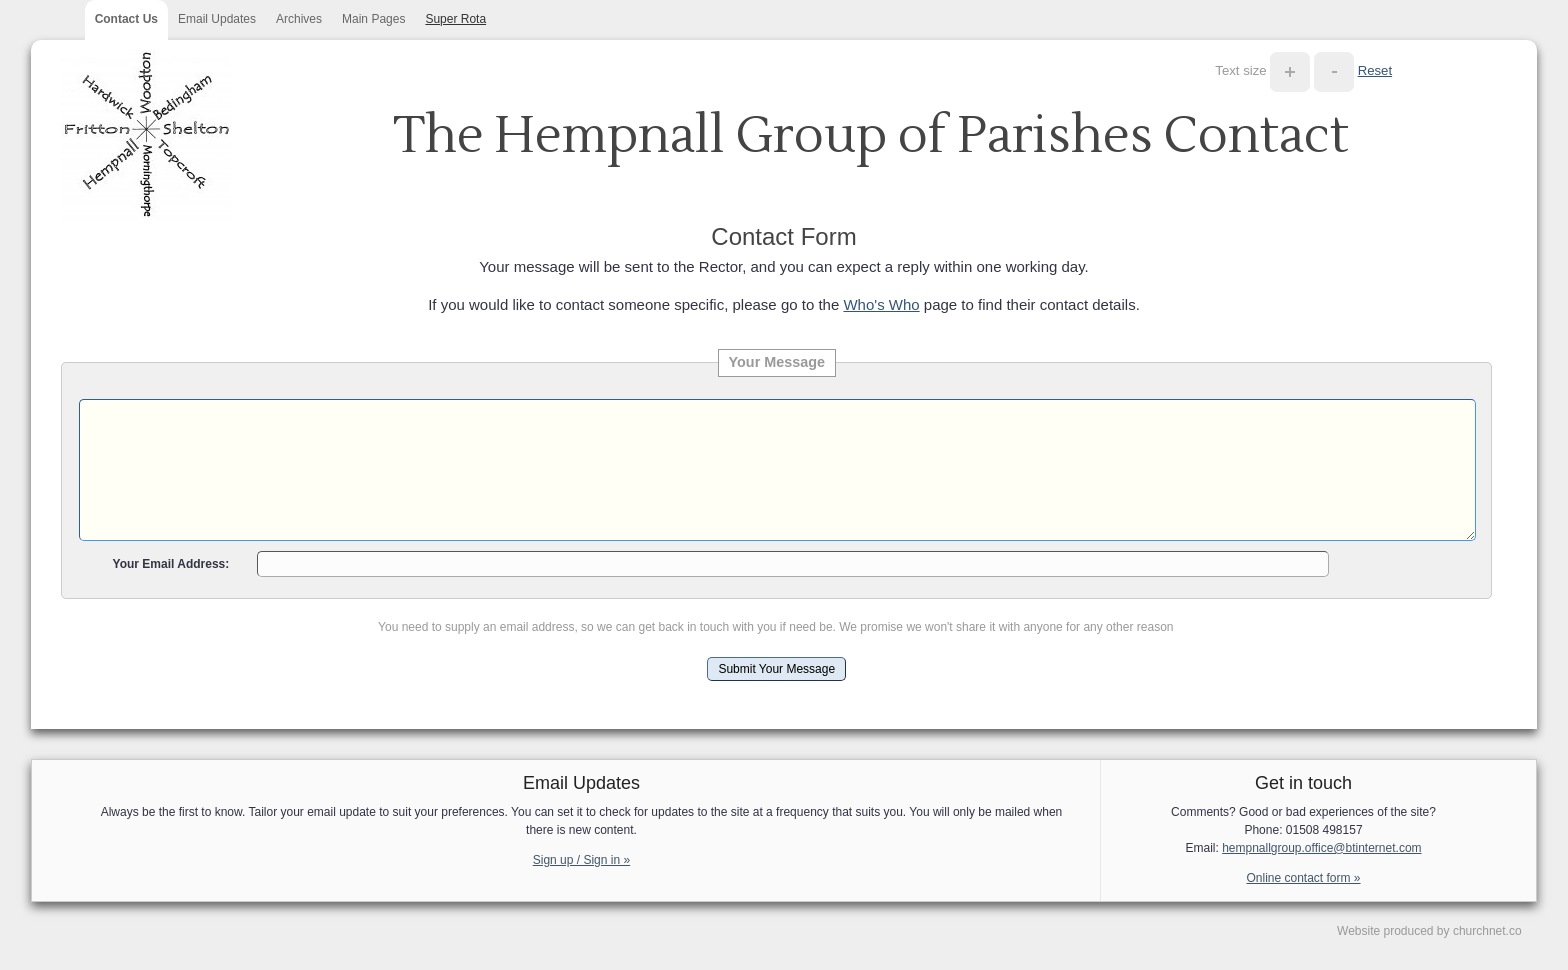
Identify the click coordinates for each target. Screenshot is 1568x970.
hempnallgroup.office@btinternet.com (1321, 848)
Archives (299, 19)
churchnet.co (1487, 931)
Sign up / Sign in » (581, 860)
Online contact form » (1303, 878)
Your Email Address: (171, 564)
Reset (1375, 70)
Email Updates (217, 19)
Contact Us (126, 19)
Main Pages (373, 19)
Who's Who (881, 304)
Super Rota (455, 19)
